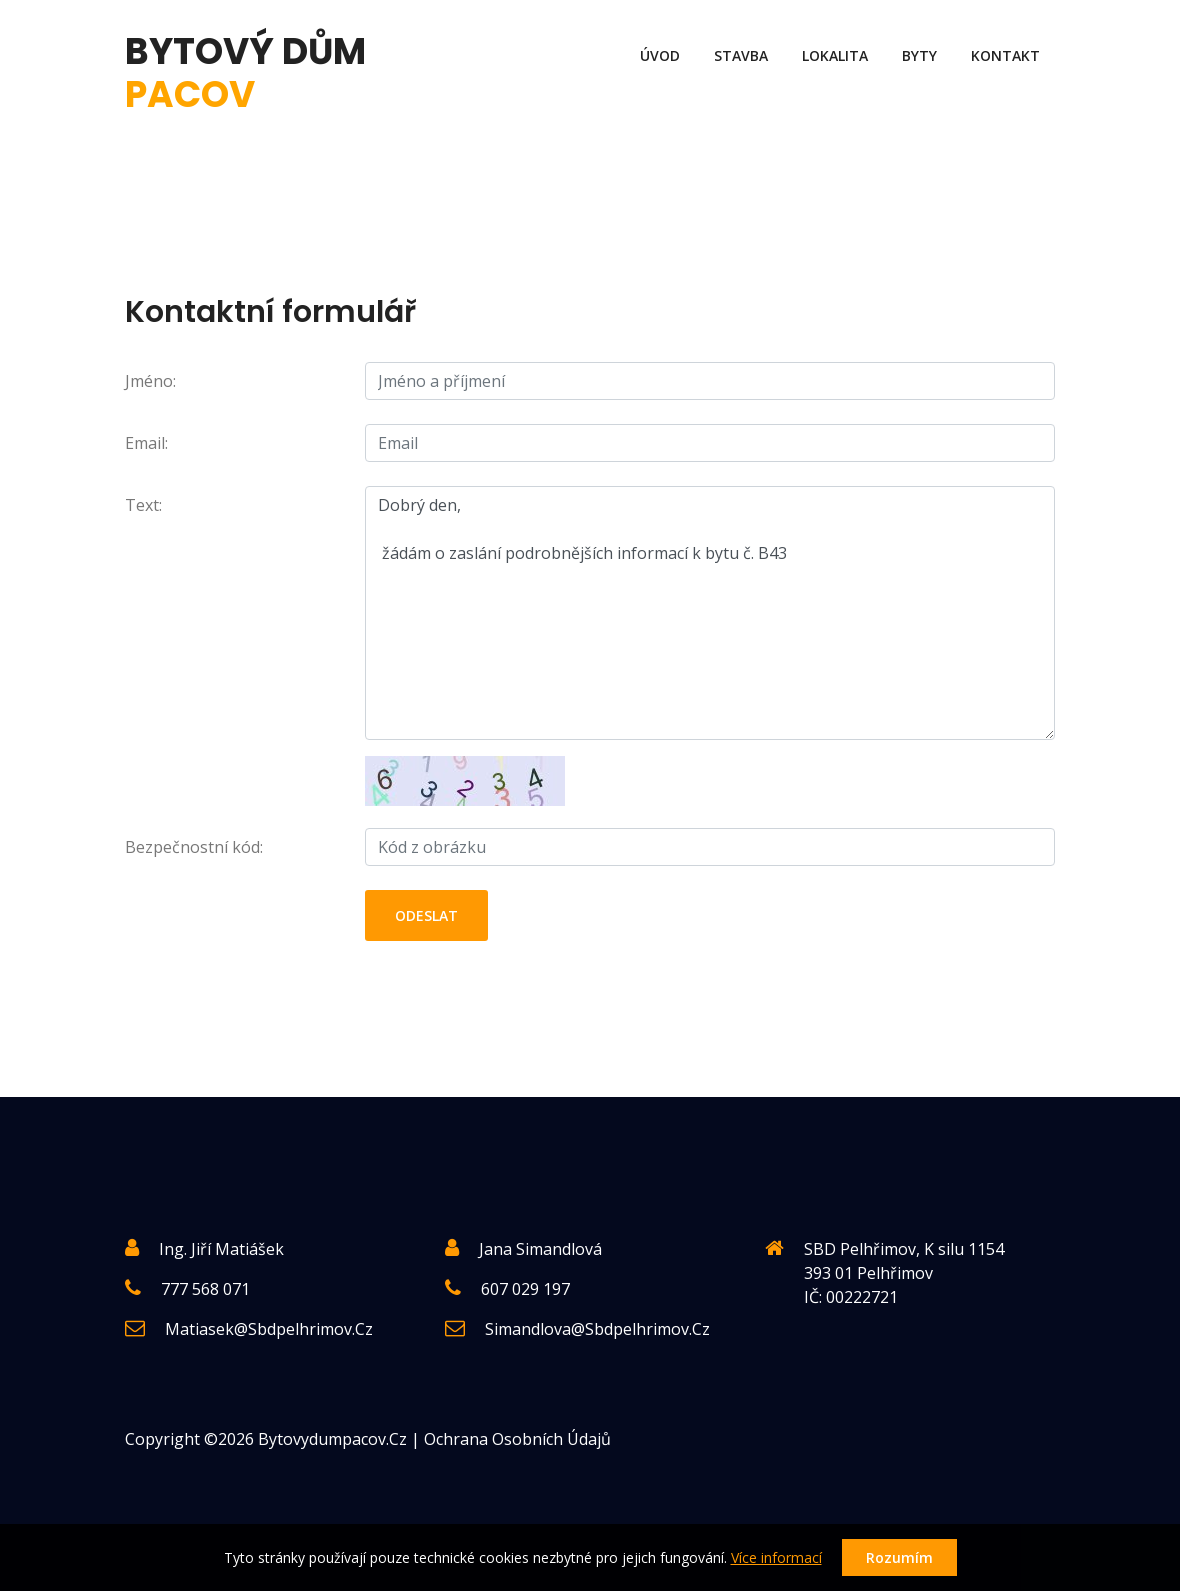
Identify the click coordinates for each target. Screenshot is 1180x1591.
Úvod (660, 55)
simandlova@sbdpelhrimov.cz (597, 1329)
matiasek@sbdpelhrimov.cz (269, 1329)
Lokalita (835, 55)
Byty (919, 55)
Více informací (776, 1557)
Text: (143, 505)
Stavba (741, 55)
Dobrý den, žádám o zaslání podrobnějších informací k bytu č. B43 (710, 613)
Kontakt (1005, 55)
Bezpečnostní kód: (194, 847)
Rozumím (899, 1557)
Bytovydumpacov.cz (332, 1439)
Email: (146, 443)
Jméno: (150, 381)
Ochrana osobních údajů (517, 1439)
